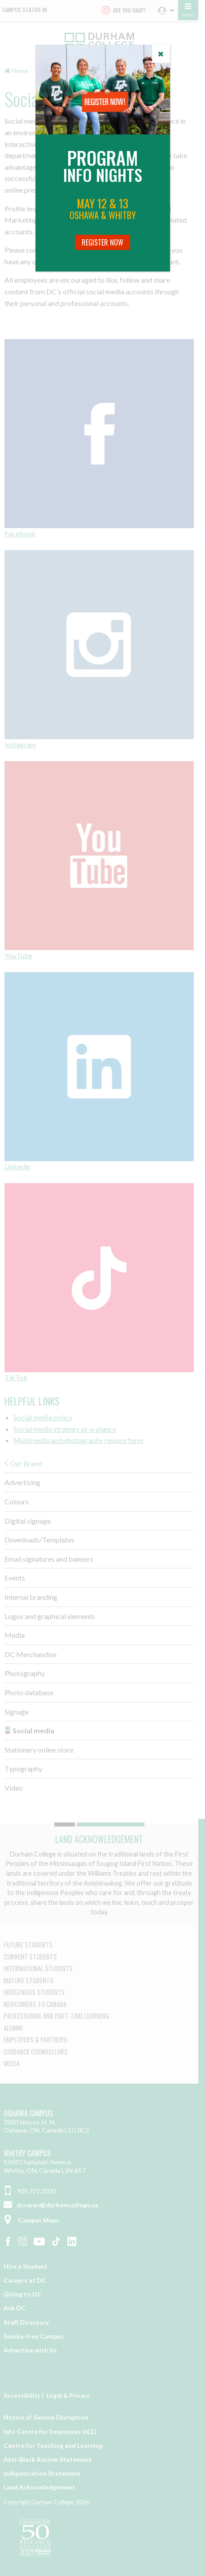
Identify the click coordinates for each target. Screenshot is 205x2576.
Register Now (102, 242)
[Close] (161, 54)
